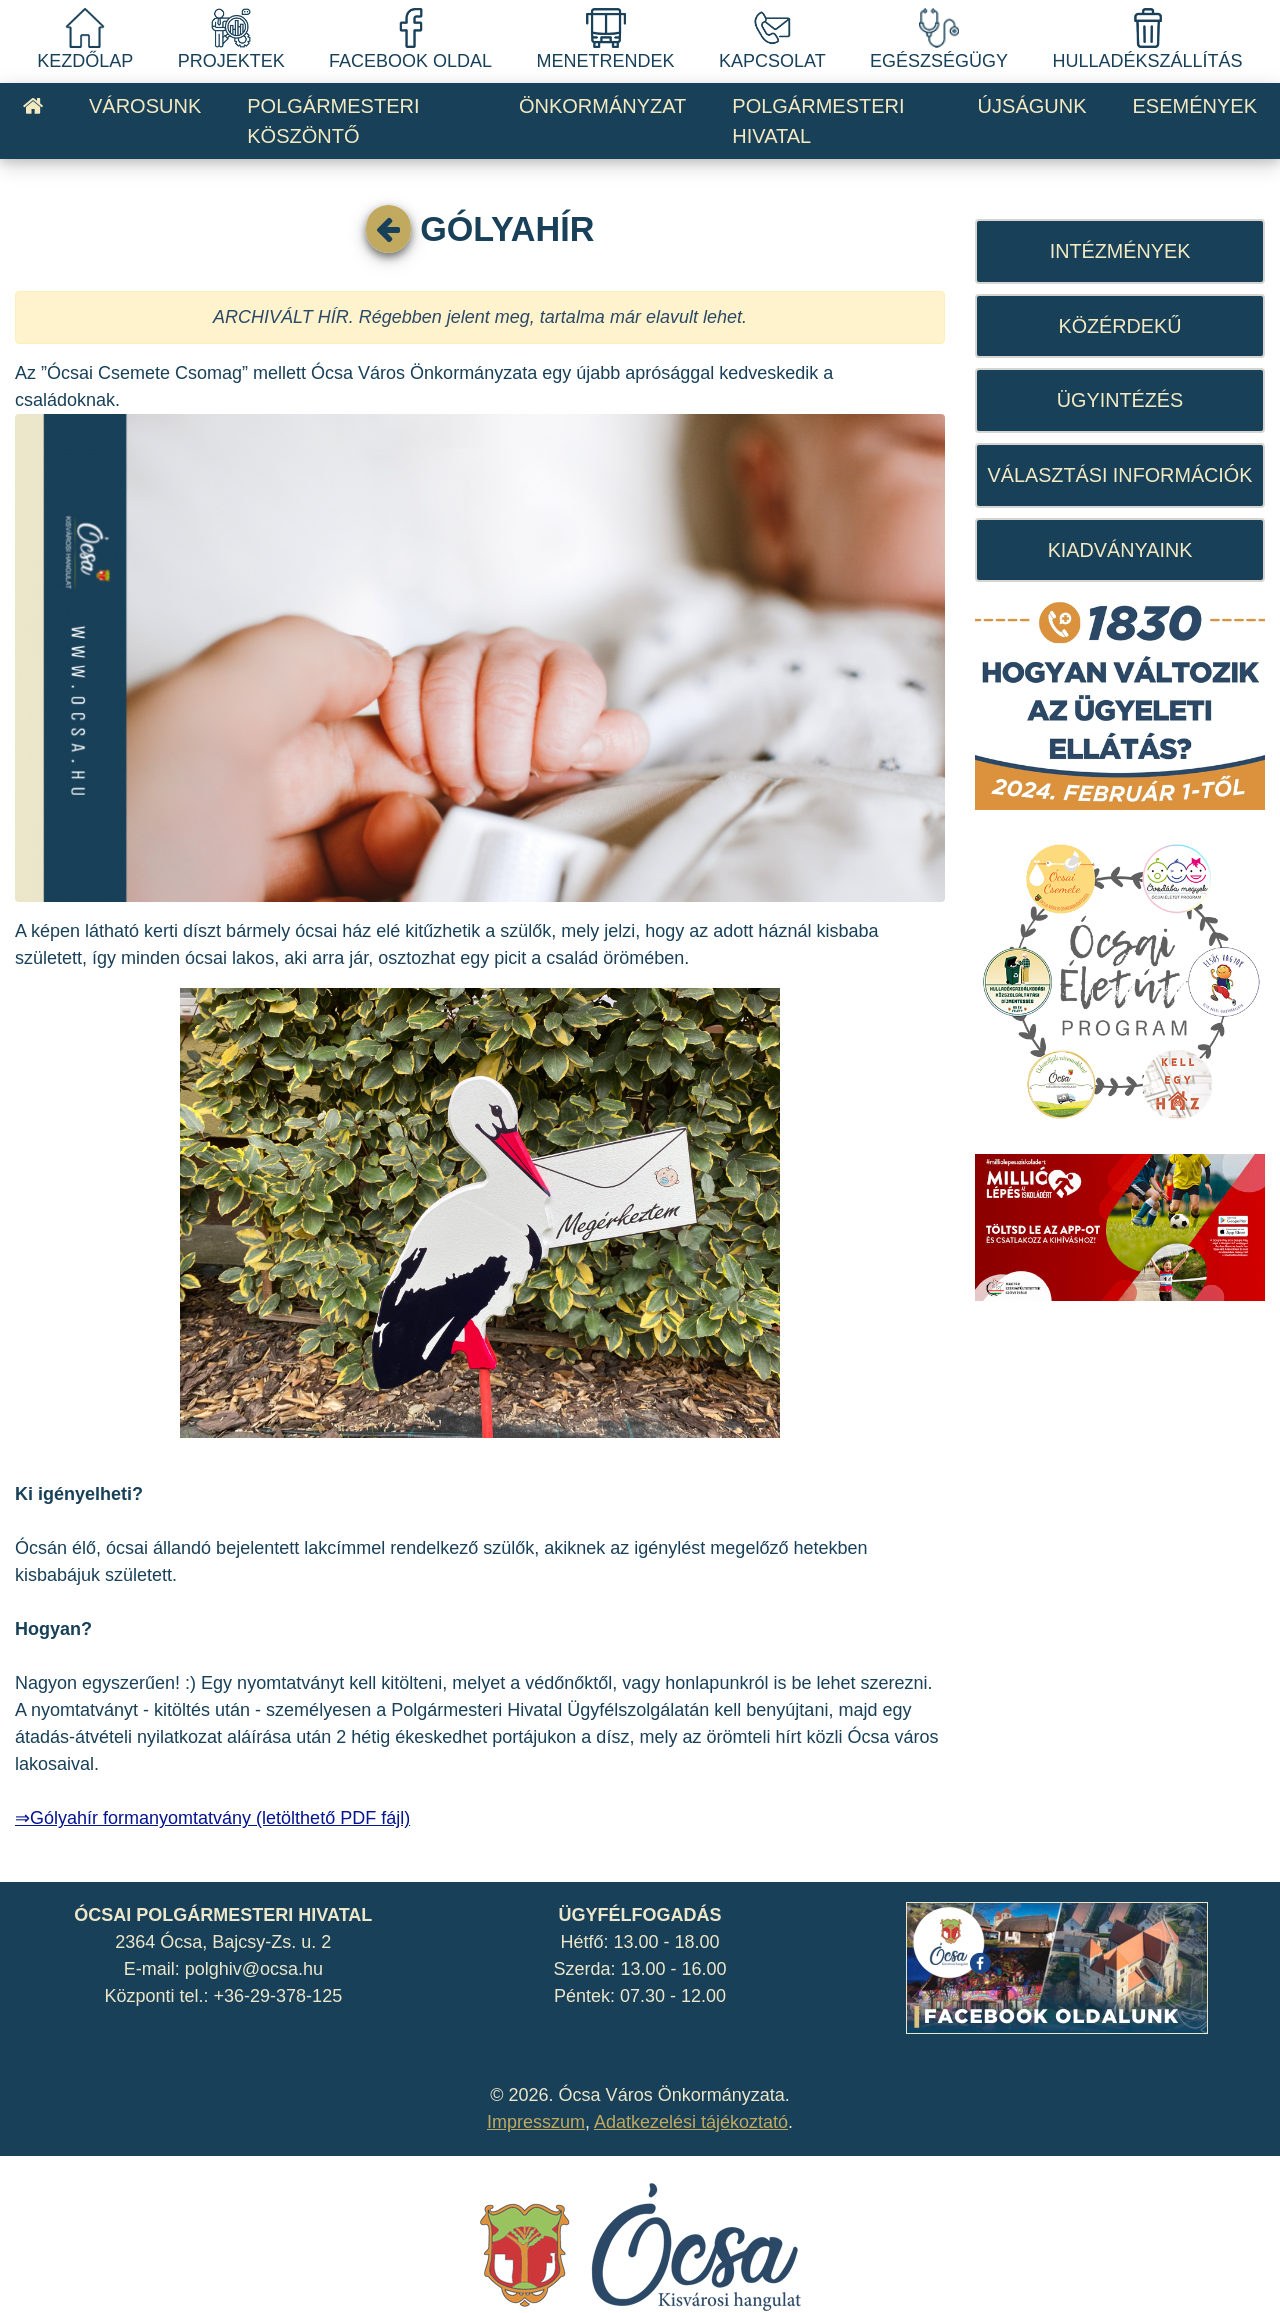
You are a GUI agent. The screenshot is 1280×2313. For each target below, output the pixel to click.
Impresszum (536, 2122)
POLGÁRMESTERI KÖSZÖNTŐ (333, 121)
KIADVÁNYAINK (1120, 550)
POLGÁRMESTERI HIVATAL (818, 121)
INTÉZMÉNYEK (1120, 251)
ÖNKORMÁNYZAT (602, 106)
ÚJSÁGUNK (1032, 106)
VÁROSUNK (145, 106)
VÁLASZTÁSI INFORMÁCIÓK (1120, 475)
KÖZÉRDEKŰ (1119, 326)
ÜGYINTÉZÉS (1120, 400)
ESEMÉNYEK (1195, 106)
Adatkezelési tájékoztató (691, 2122)
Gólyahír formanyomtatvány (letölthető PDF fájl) (220, 1818)
